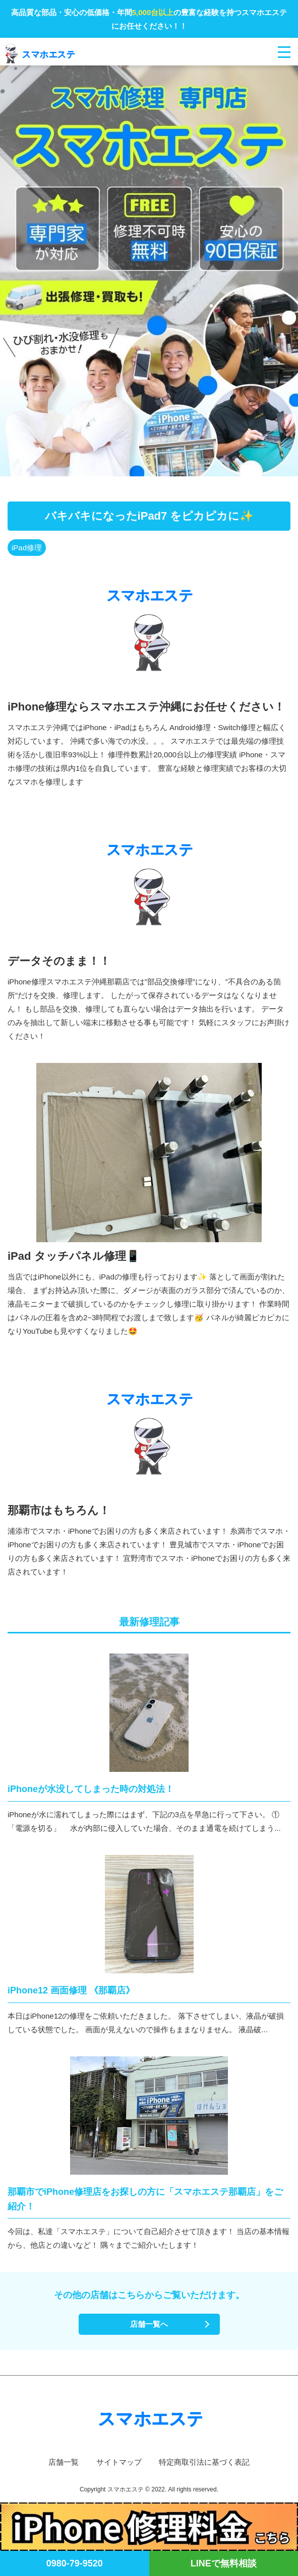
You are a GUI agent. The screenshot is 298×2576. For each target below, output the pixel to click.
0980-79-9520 (74, 2563)
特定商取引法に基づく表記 (204, 2462)
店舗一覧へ (149, 2324)
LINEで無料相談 (224, 2563)
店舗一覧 (63, 2462)
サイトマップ (119, 2462)
